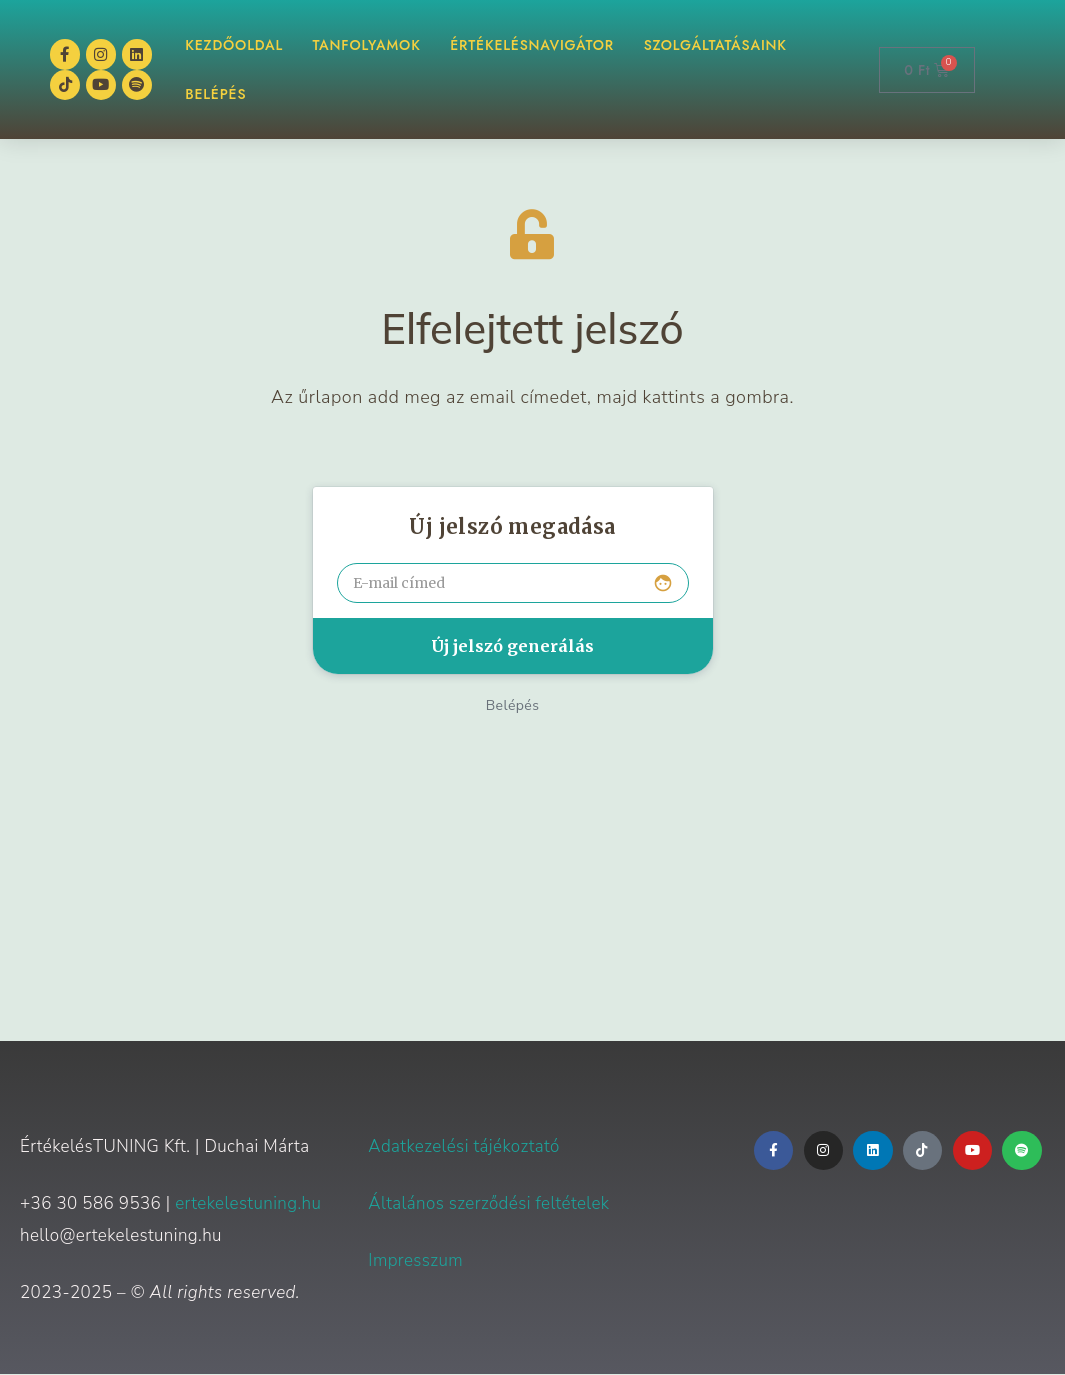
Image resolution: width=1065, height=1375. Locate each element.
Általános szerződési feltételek (488, 1204)
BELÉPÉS (215, 95)
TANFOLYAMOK (367, 45)
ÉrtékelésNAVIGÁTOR (532, 45)
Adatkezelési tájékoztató (463, 1147)
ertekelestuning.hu (248, 1204)
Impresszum (415, 1261)
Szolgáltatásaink (715, 45)
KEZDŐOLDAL (234, 45)
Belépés (513, 706)
